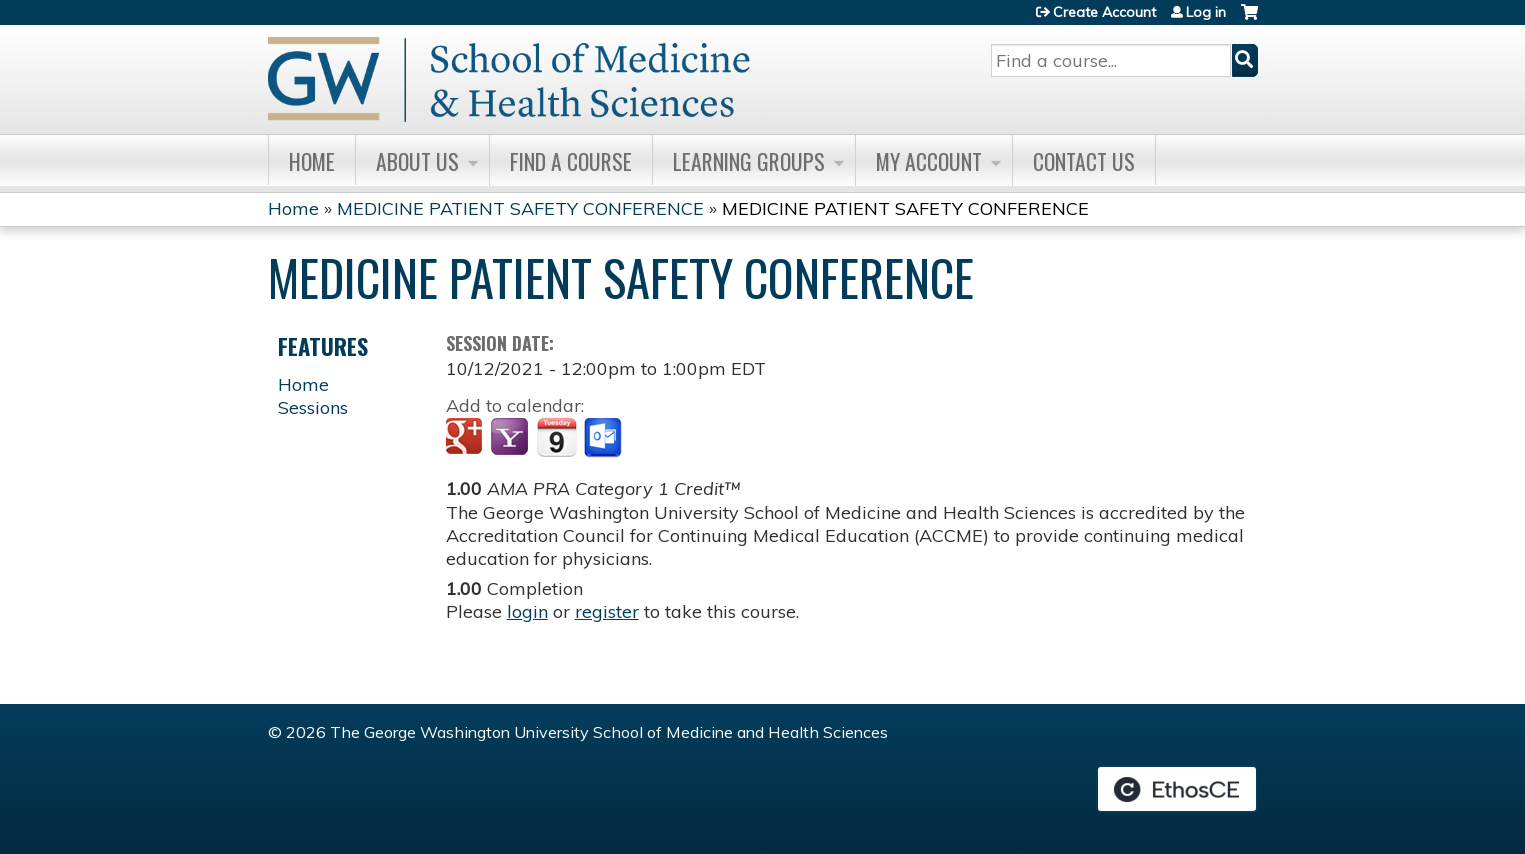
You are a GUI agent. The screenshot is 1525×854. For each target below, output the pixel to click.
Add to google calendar (466, 438)
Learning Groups (749, 161)
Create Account (1104, 12)
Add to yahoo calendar (511, 438)
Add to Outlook (604, 438)
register (607, 611)
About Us (417, 161)
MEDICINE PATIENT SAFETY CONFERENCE (520, 208)
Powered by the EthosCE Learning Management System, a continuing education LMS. (1177, 789)
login (527, 611)
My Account (929, 161)
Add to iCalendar (556, 437)
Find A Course (571, 161)
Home (312, 161)
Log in (1206, 12)
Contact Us (1084, 161)
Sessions (313, 407)
